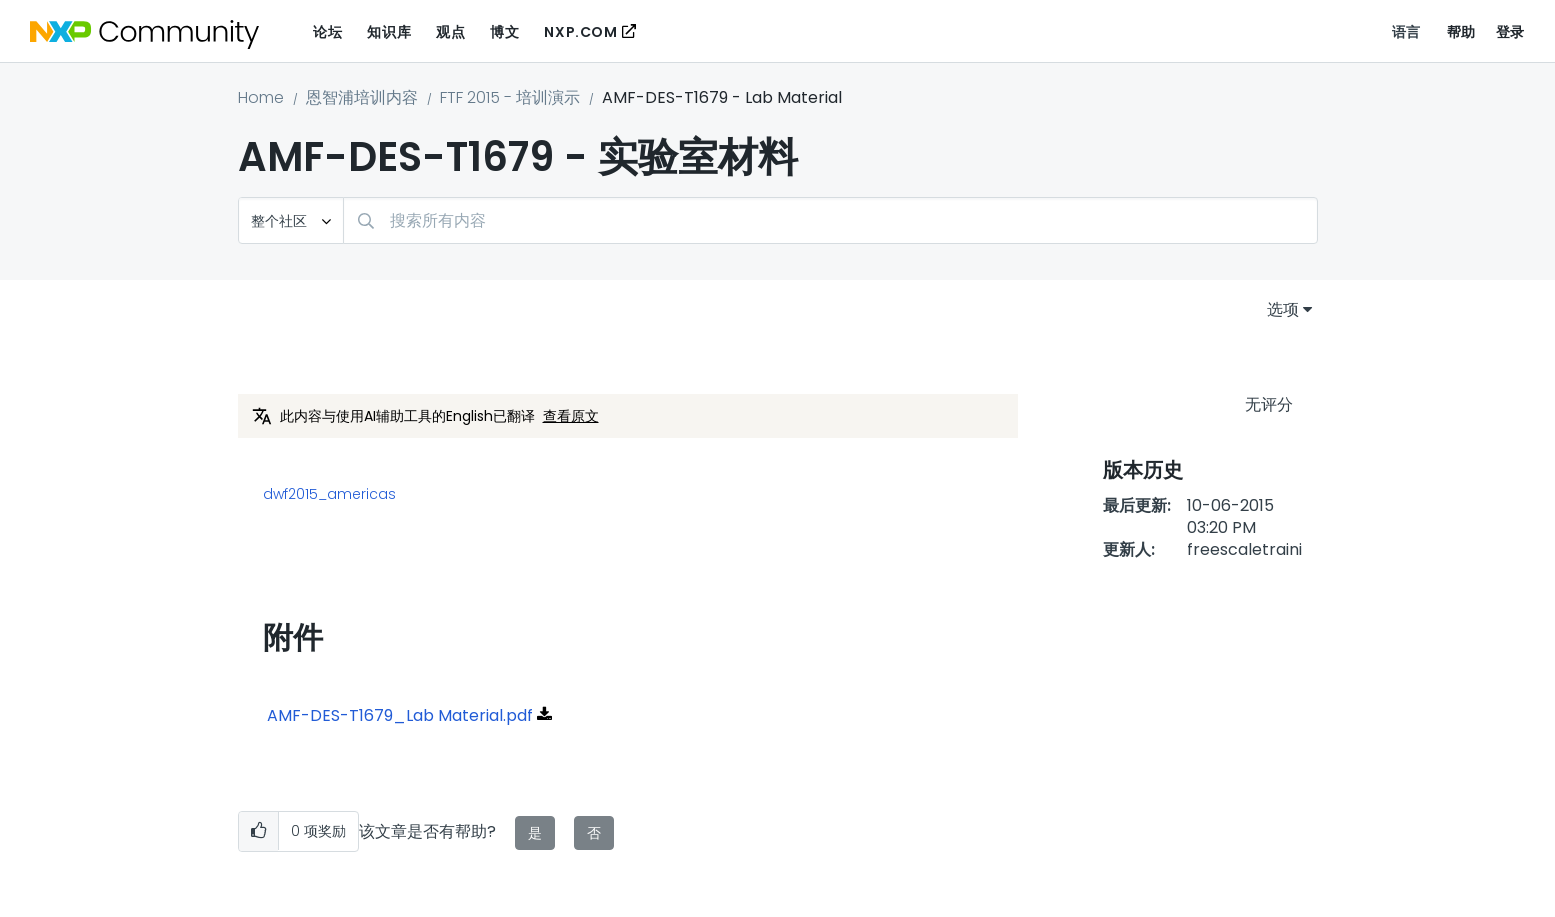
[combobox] (830, 220)
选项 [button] (1283, 309)
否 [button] (594, 833)
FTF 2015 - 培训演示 (510, 97)
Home (261, 97)
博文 (504, 32)
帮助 (1461, 32)
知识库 (389, 32)
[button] (258, 831)
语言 (1406, 32)
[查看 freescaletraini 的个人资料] (1244, 549)
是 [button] (535, 833)
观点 (450, 32)
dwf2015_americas (329, 494)
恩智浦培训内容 (362, 97)
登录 (1510, 32)
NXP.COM (580, 32)
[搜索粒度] (291, 220)
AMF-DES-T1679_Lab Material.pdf (400, 715)
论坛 (327, 32)
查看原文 (571, 416)
